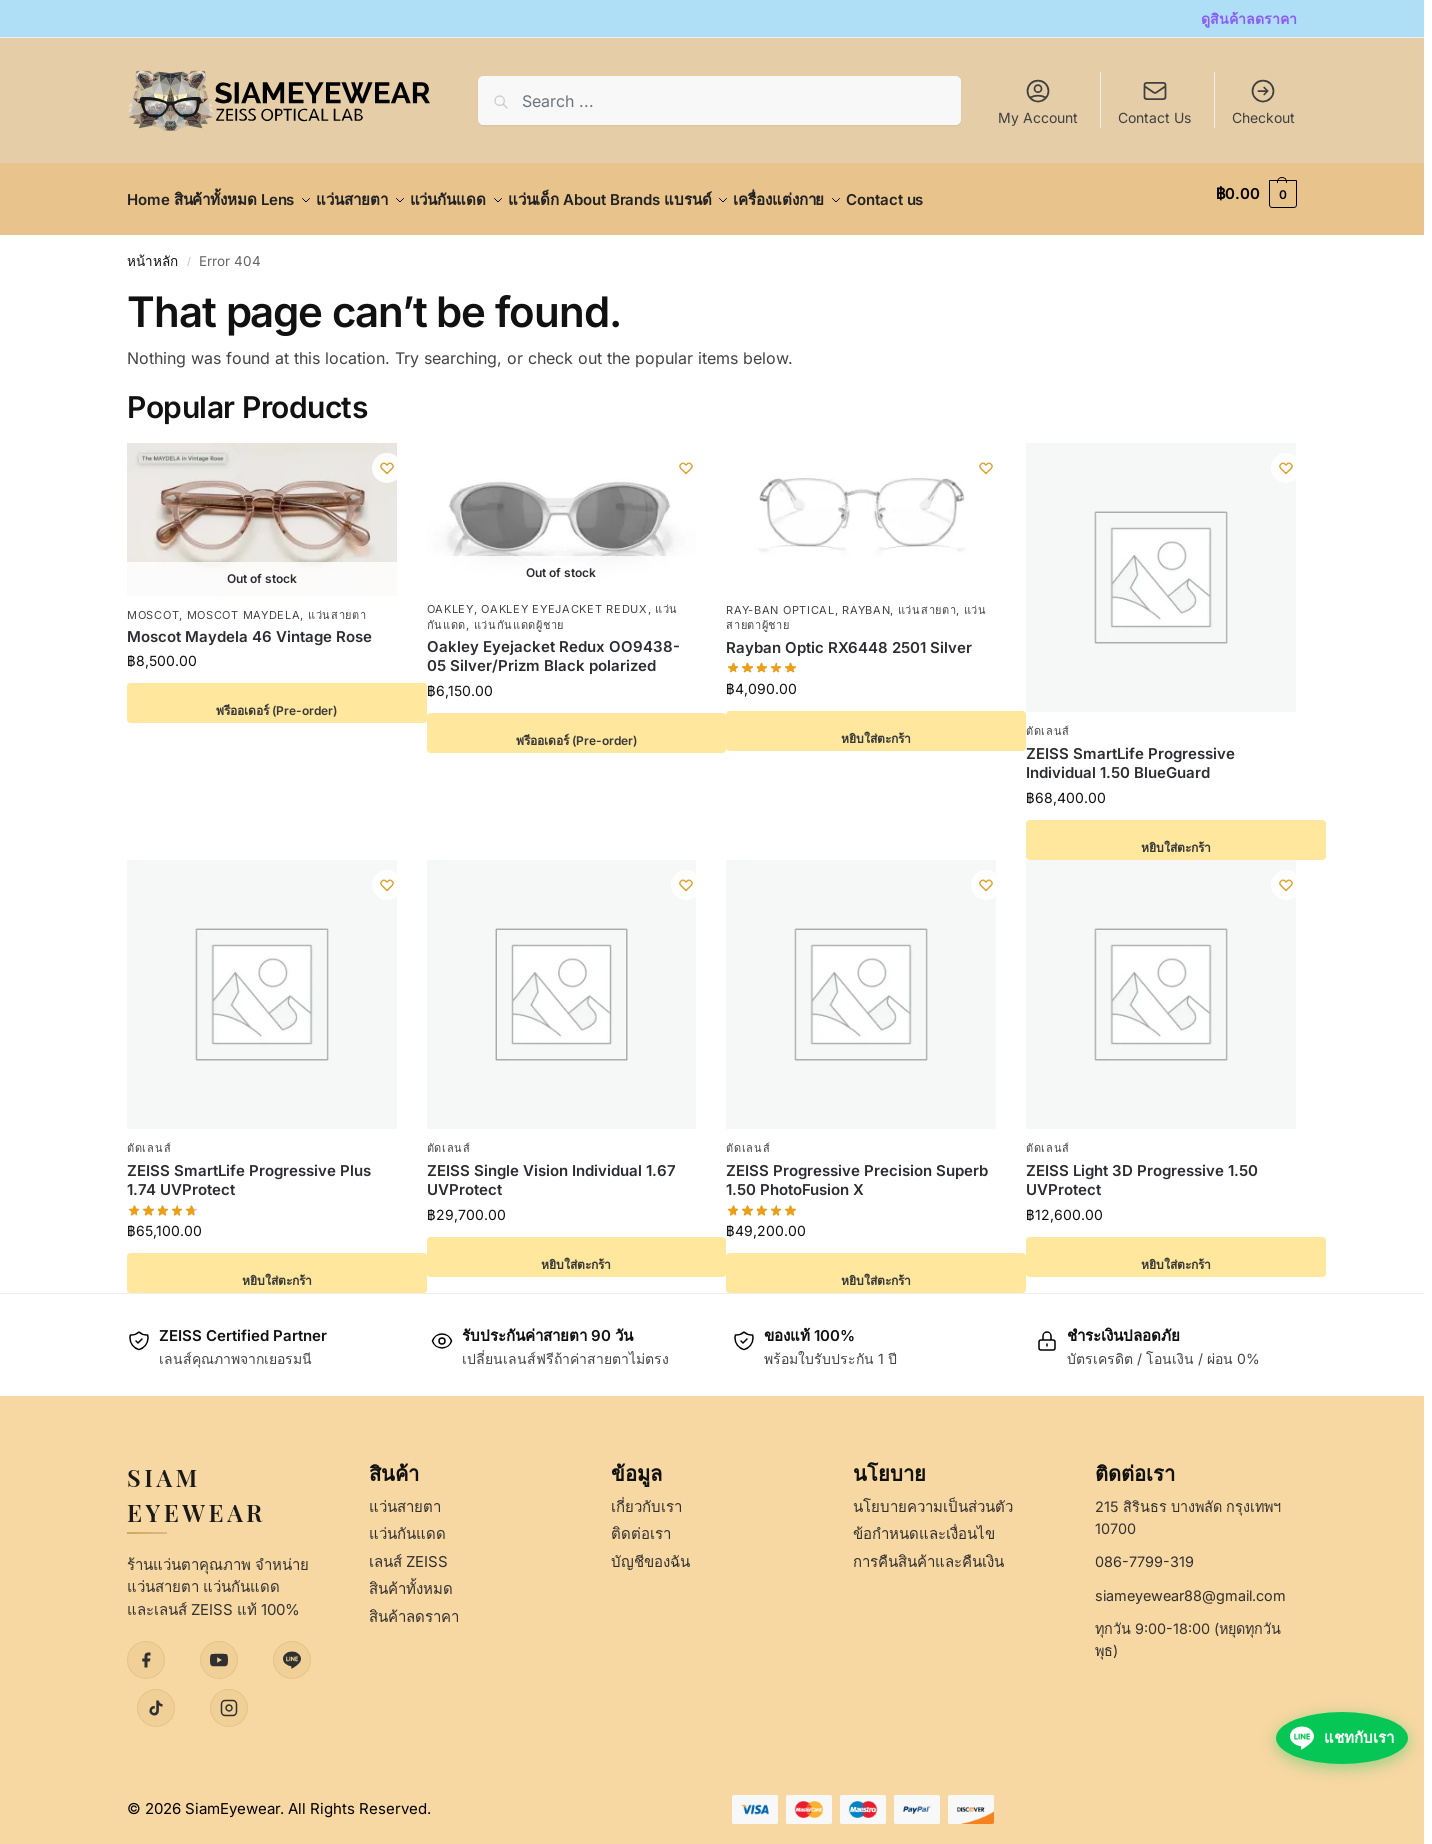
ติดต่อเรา (641, 1522)
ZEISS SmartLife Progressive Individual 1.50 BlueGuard (1130, 752)
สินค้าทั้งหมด (411, 1577)
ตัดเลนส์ (1048, 720)
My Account (1038, 101)
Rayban (866, 599)
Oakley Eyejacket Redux (564, 598)
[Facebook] (146, 1649)
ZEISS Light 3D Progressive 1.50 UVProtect (1142, 1169)
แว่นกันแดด (407, 1522)
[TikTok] (156, 1697)
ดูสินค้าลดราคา (1249, 18)
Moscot (153, 603)
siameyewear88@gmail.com (1190, 1584)
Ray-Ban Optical (780, 599)
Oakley (450, 598)
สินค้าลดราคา (414, 1605)
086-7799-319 (1144, 1550)
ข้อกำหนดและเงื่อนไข (924, 1522)
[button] (1256, 194)
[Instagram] (229, 1697)
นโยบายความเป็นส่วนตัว (933, 1495)
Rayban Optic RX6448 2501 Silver (849, 636)
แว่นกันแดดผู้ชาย (519, 613)
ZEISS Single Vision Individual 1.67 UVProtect (551, 1169)
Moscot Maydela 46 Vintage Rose (249, 625)
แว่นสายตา (337, 603)
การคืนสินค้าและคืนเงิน (928, 1550)
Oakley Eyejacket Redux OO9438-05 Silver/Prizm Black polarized (553, 645)
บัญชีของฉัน (650, 1550)
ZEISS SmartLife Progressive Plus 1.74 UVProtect (249, 1169)
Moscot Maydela (244, 603)
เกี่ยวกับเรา (646, 1495)
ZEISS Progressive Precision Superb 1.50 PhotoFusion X (857, 1169)
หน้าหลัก (152, 250)
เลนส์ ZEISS (408, 1550)
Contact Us (1154, 117)
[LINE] (292, 1649)
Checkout (1263, 101)
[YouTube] (219, 1649)
